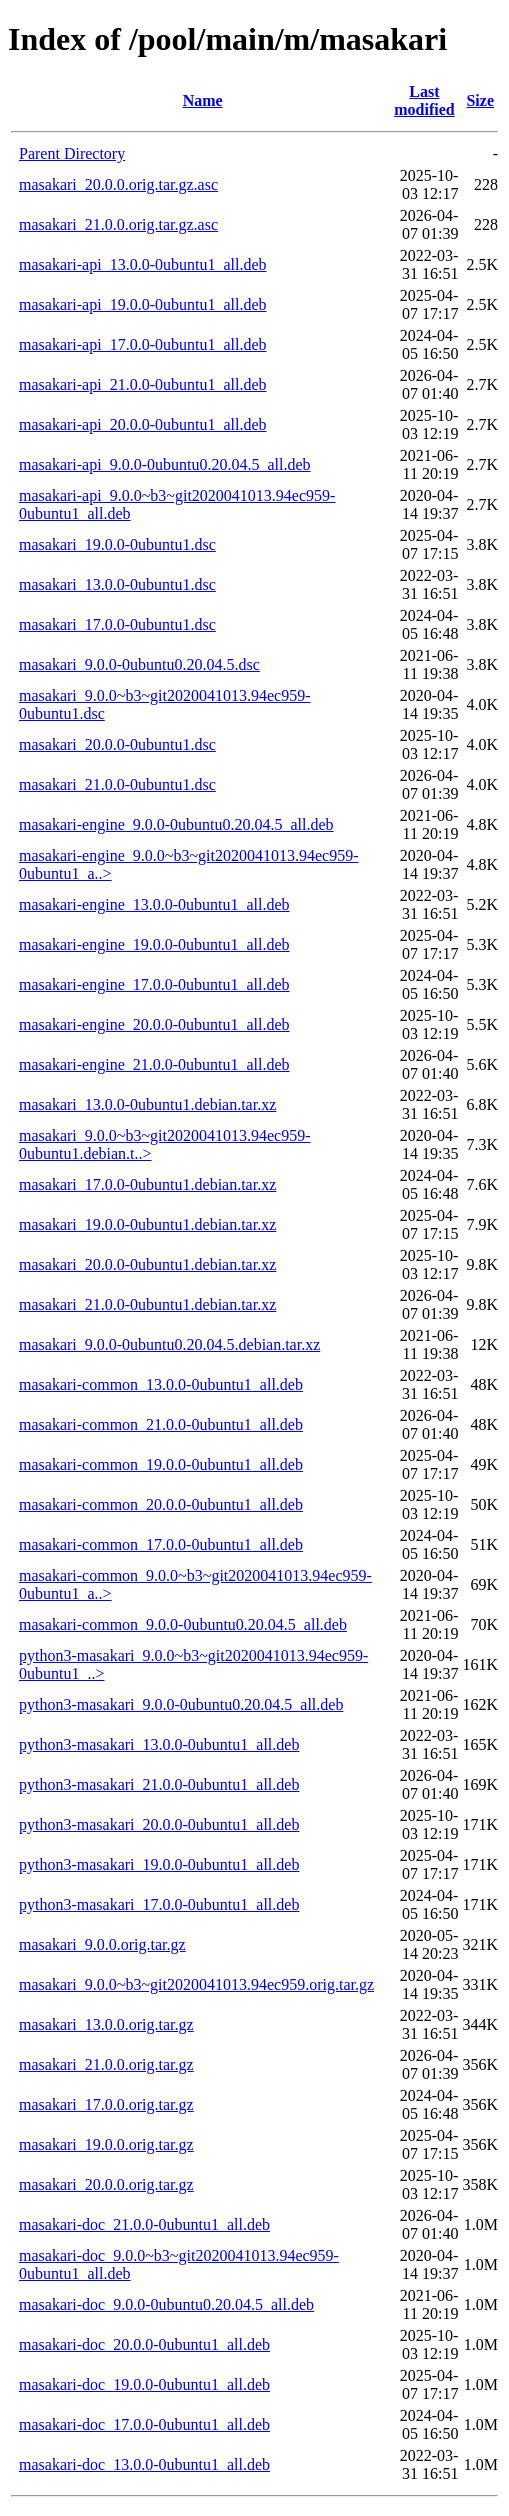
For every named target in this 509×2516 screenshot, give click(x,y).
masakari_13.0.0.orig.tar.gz (106, 2024)
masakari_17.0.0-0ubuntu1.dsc (117, 624)
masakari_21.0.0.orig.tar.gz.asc (118, 224)
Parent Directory (72, 153)
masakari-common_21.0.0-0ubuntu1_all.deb (161, 1424)
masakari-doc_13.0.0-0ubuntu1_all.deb (144, 2464)
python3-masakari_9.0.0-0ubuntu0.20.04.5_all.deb (181, 1704)
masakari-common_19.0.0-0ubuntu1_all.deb (161, 1464)
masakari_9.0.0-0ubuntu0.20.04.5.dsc (139, 664)
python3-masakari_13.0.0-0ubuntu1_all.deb (159, 1744)
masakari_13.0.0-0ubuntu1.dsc (117, 584)
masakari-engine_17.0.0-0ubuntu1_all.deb (154, 984)
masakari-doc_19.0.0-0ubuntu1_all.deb (144, 2384)
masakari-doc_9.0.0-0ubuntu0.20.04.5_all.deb (166, 2304)
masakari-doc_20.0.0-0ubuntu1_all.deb (144, 2344)
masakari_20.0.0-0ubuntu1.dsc (117, 744)
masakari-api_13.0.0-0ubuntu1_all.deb (143, 264)
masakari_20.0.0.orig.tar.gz (106, 2184)
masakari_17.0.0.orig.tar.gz (106, 2104)
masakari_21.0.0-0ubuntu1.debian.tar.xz (147, 1304)
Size (480, 100)
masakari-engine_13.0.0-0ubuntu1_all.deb (154, 904)
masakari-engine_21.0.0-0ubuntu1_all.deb (154, 1064)
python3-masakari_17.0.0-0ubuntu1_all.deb (159, 1904)
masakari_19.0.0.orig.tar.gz (106, 2144)
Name (203, 100)
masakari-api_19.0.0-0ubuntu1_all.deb (143, 304)
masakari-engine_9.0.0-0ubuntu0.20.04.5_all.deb (176, 824)
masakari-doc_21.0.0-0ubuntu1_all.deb (144, 2224)
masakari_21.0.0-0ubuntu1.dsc (117, 784)
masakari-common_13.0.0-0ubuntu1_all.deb (161, 1384)
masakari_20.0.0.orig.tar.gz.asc (118, 184)
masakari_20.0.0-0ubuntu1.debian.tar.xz (147, 1264)
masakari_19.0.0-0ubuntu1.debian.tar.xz (147, 1224)
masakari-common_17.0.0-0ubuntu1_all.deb (161, 1544)
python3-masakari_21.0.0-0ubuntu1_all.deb (159, 1784)
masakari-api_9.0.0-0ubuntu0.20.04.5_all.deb (165, 464)
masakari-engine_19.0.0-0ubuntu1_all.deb (154, 944)
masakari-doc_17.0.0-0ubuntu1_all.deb (144, 2424)
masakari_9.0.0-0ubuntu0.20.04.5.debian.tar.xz (169, 1344)
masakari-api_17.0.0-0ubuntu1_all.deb (143, 344)
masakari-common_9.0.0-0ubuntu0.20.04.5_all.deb (183, 1624)
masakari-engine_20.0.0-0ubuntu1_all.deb (154, 1024)
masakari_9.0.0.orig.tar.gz (102, 1944)
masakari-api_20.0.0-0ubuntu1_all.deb (143, 424)
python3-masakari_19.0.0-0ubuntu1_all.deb (159, 1864)
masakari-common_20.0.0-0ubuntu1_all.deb (161, 1504)
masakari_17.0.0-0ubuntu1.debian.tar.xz (147, 1184)
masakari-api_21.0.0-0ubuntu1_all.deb (143, 384)
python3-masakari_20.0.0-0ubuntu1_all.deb (159, 1824)
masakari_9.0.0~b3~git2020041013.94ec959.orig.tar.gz (196, 1984)
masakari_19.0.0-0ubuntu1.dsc (117, 544)
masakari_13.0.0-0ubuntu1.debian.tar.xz (147, 1104)
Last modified (424, 100)
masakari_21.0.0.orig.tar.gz (106, 2064)
